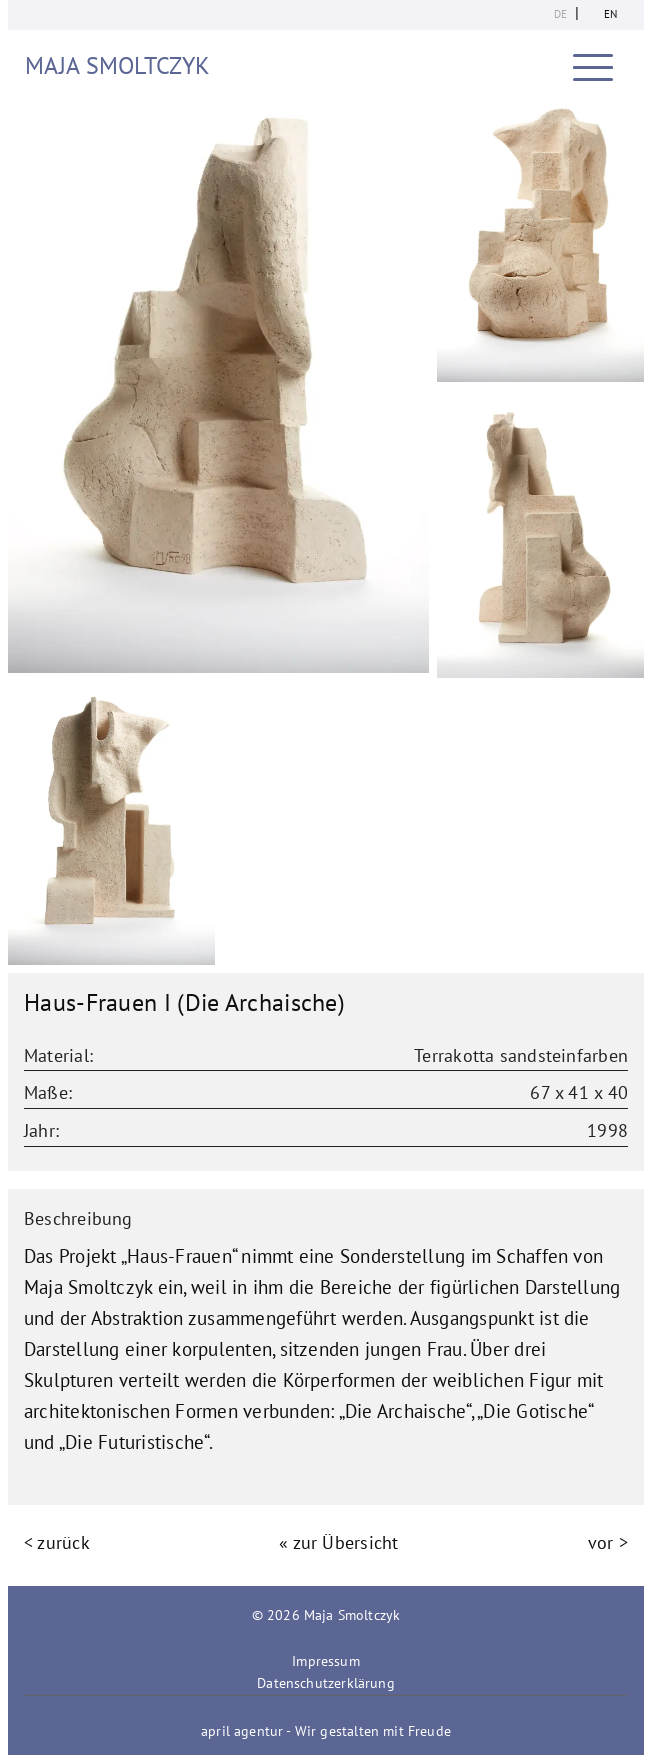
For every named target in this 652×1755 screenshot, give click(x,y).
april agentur (242, 1731)
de (560, 14)
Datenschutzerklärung (326, 1683)
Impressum (326, 1661)
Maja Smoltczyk (117, 65)
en (610, 14)
